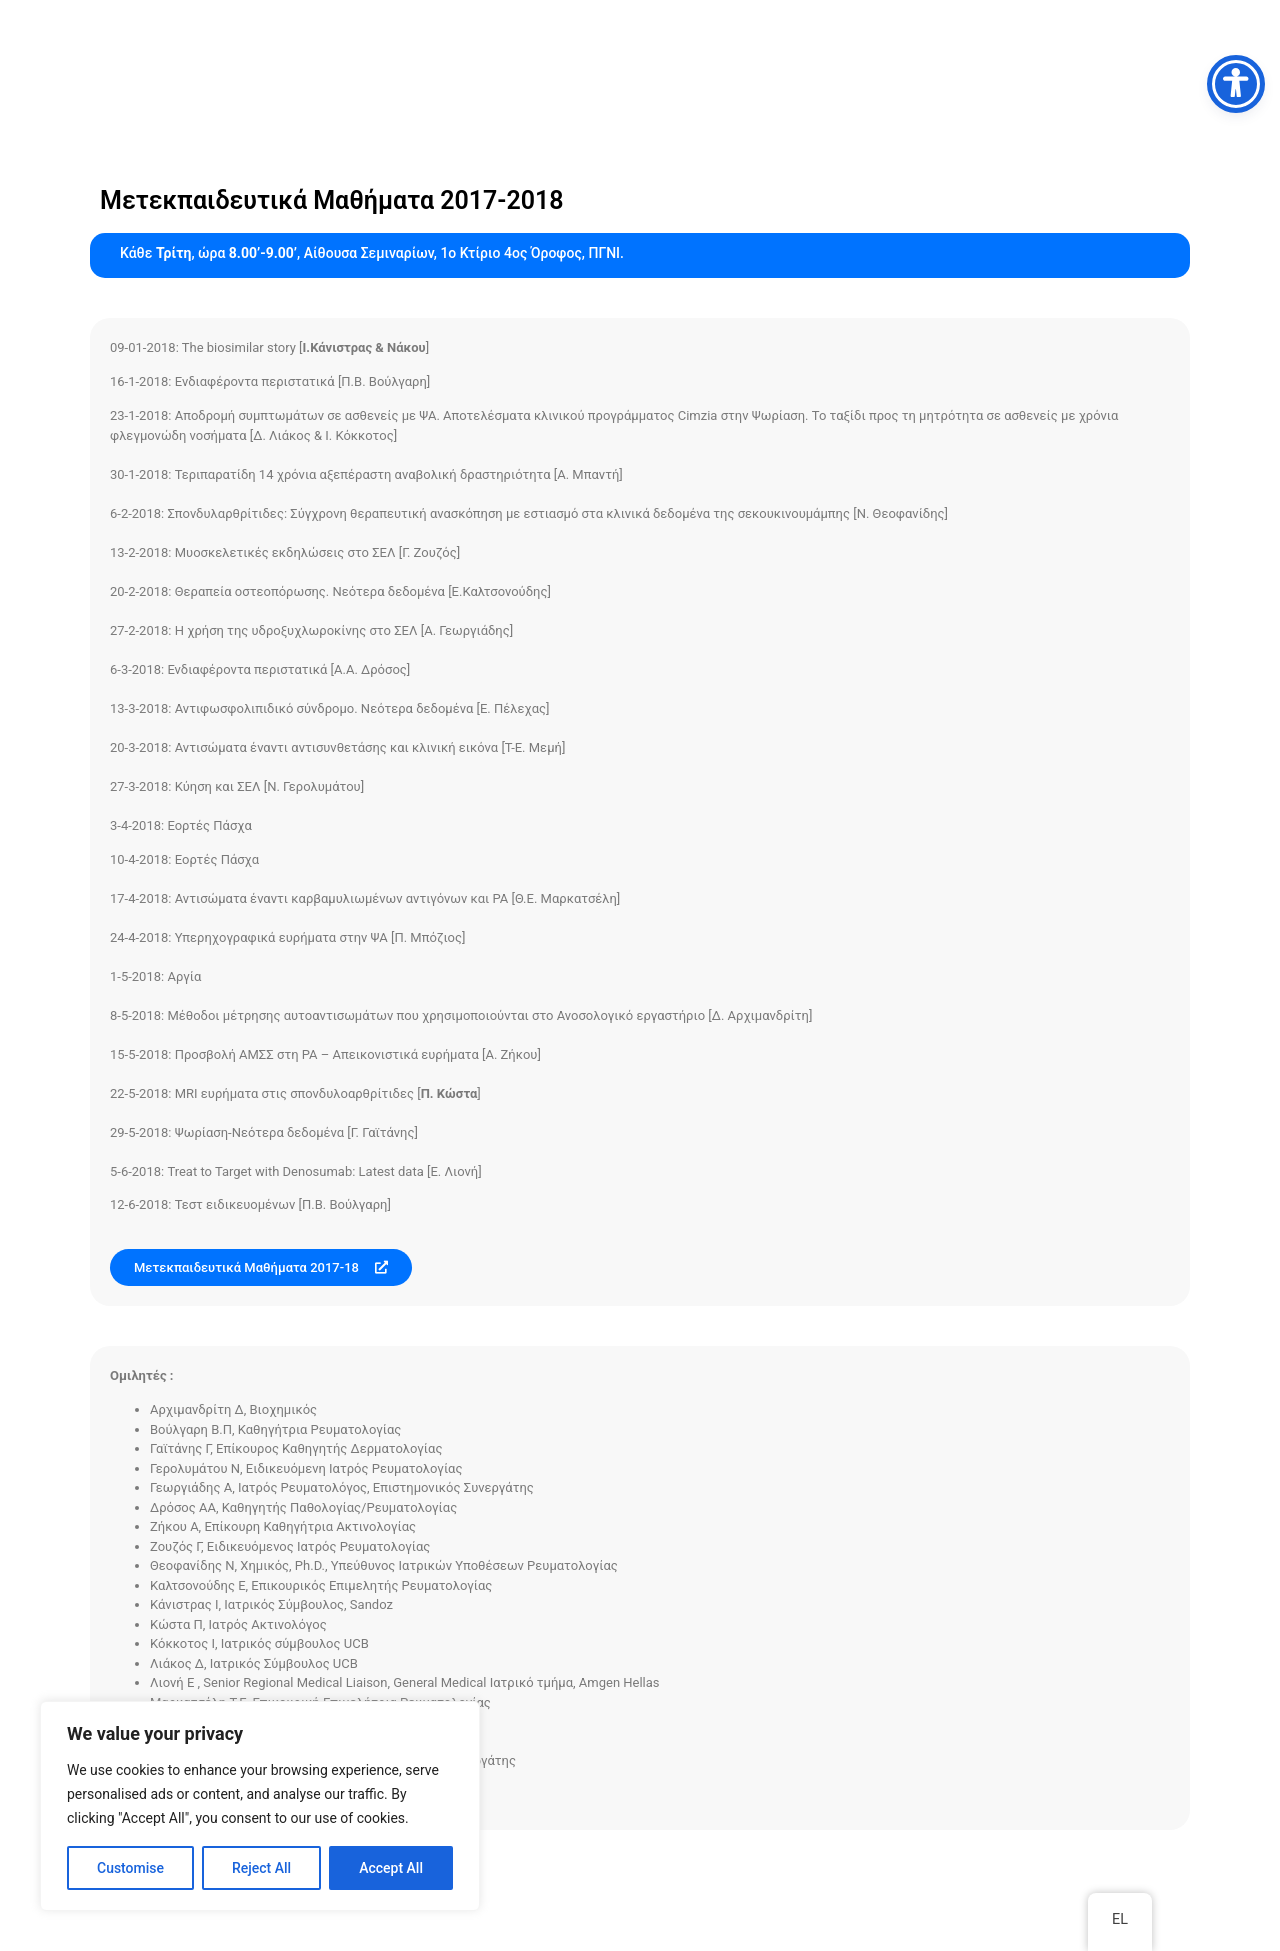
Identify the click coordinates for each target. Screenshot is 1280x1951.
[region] (260, 1806)
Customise (130, 1868)
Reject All (261, 1868)
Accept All (391, 1868)
